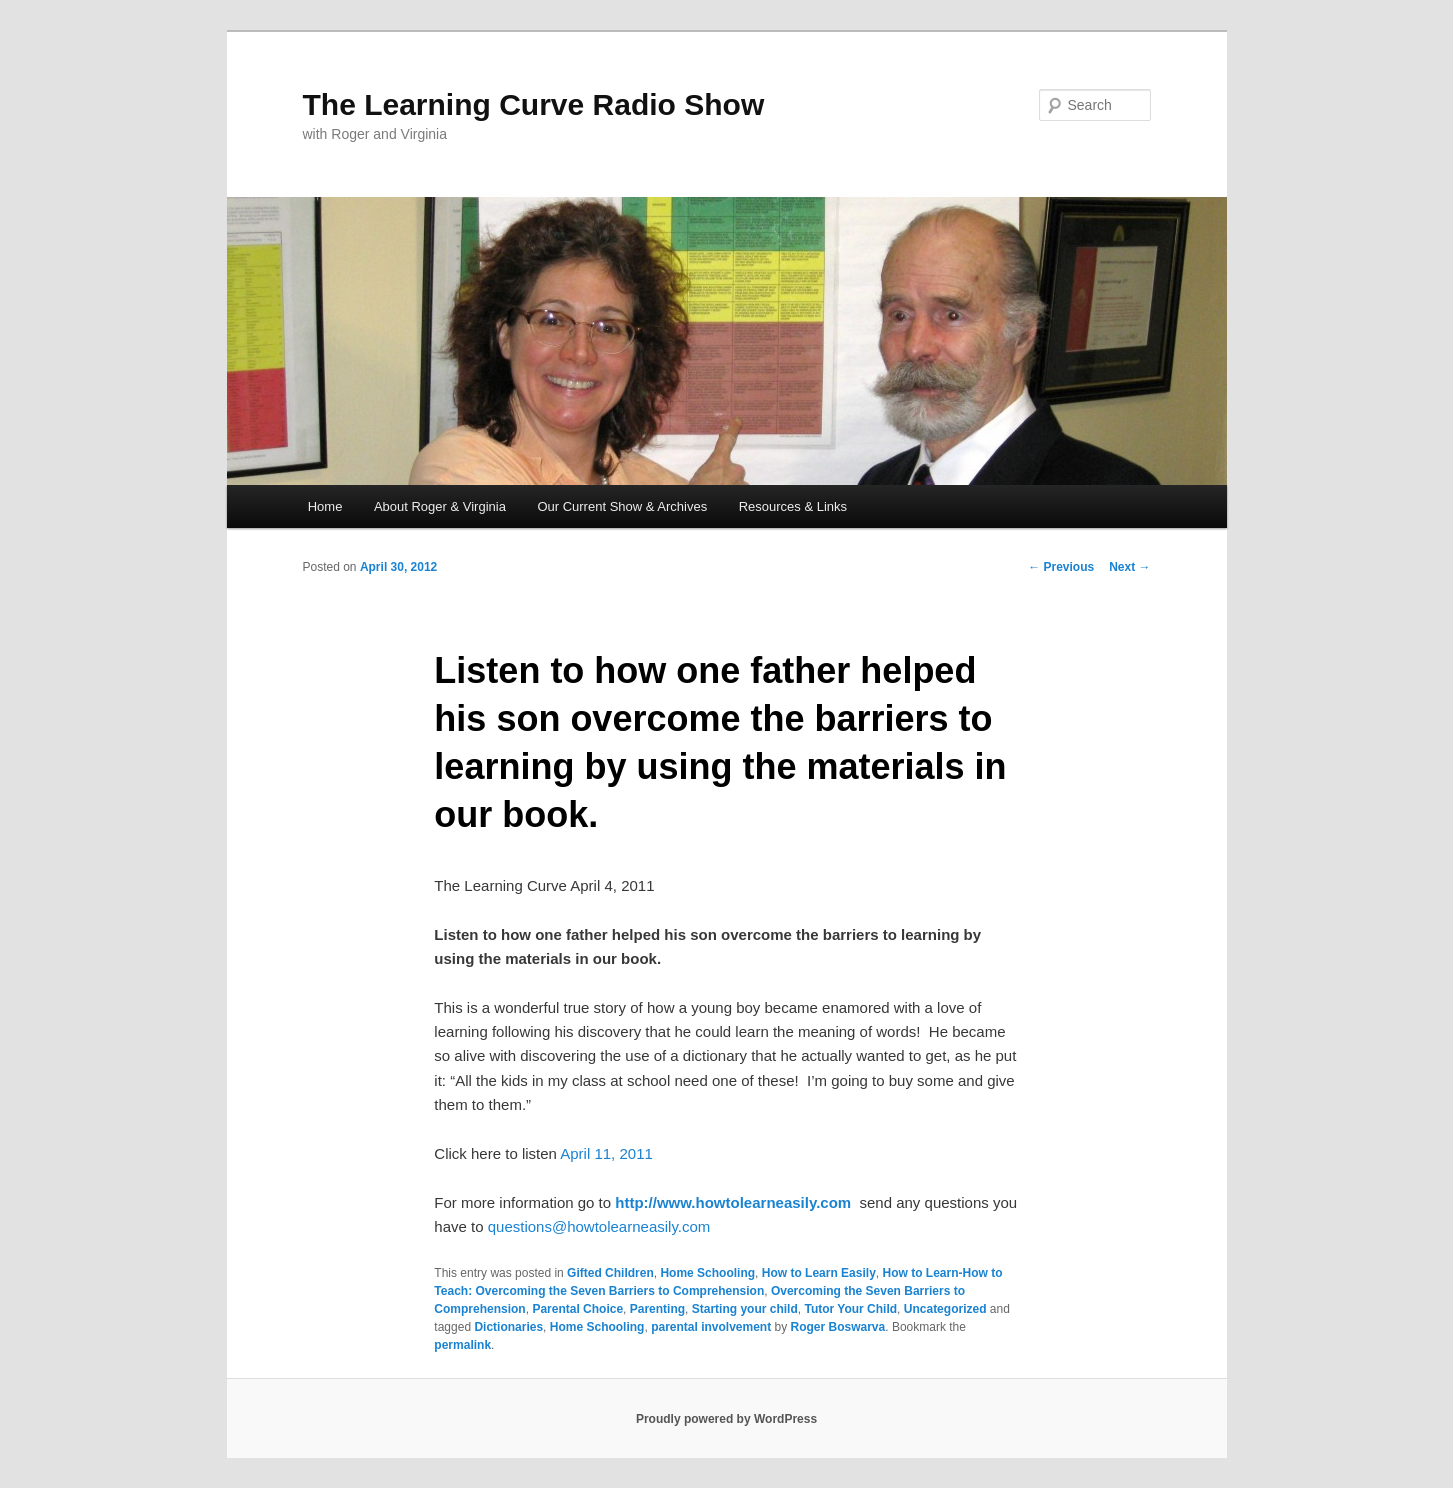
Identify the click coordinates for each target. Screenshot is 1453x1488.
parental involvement (711, 1327)
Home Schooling (707, 1273)
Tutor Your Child (850, 1309)
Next (1129, 567)
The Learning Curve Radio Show (534, 104)
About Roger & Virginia (440, 506)
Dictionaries (508, 1327)
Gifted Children (610, 1273)
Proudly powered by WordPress (726, 1419)
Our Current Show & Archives (622, 506)
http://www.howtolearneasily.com (733, 1202)
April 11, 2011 (606, 1153)
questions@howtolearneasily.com (599, 1226)
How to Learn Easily (819, 1273)
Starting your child (745, 1309)
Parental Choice (577, 1309)
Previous (1061, 567)
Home (325, 506)
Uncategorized (945, 1309)
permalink (462, 1345)
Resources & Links (793, 506)
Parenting (657, 1309)
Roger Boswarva (838, 1327)
